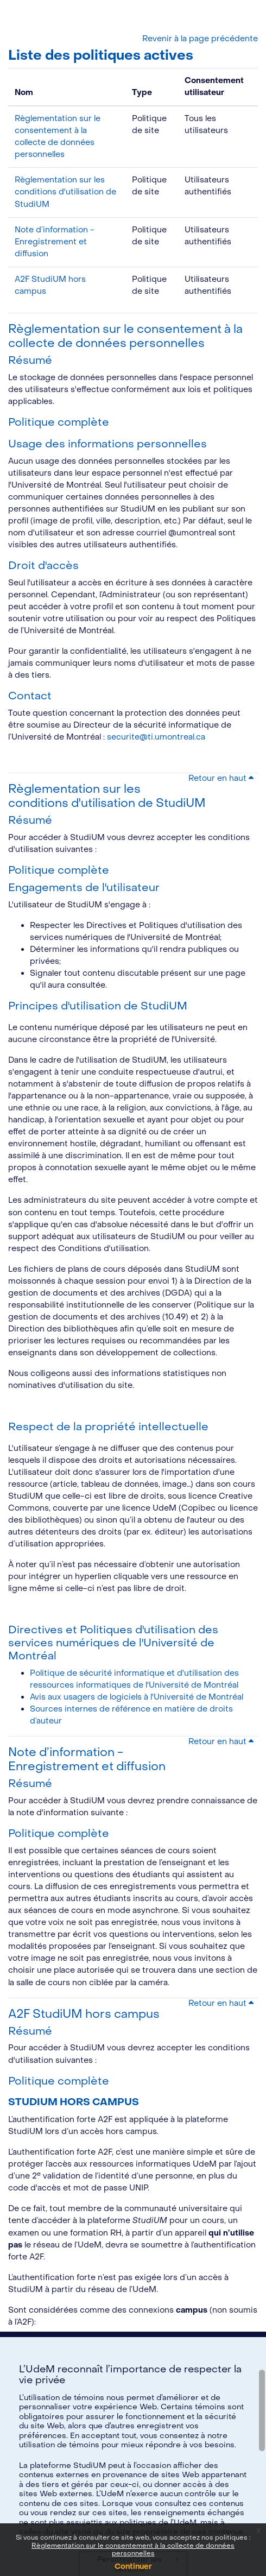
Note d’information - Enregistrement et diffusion (54, 242)
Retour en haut (221, 778)
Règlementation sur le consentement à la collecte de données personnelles (125, 336)
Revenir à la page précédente (200, 39)
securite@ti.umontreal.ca (156, 737)
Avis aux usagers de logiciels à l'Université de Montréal (136, 1697)
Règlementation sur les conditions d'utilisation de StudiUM (65, 192)
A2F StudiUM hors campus (84, 2014)
